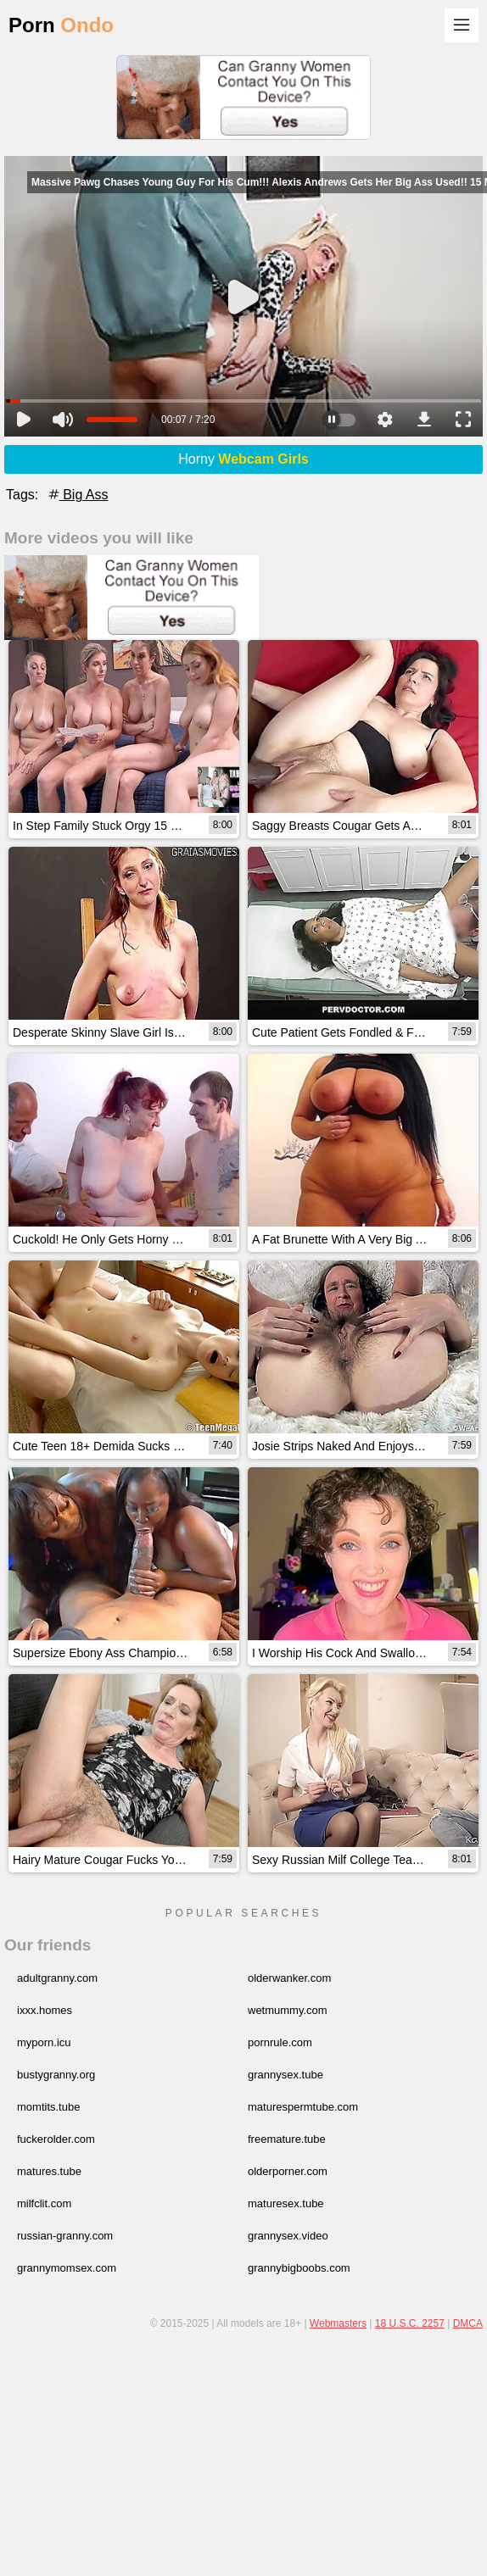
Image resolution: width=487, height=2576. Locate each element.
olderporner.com (287, 2171)
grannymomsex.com (66, 2268)
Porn (61, 25)
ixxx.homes (44, 2010)
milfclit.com (44, 2203)
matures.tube (49, 2171)
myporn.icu (44, 2042)
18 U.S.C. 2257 (410, 2323)
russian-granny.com (65, 2235)
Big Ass (77, 494)
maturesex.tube (286, 2203)
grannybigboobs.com (299, 2268)
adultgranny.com (57, 1978)
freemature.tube (287, 2139)
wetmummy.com (287, 2010)
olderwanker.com (289, 1978)
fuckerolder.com (56, 2139)
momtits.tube (48, 2106)
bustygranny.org (56, 2074)
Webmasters (338, 2323)
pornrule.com (280, 2042)
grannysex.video (288, 2235)
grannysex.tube (285, 2074)
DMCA (468, 2323)
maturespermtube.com (303, 2106)
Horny (243, 459)
